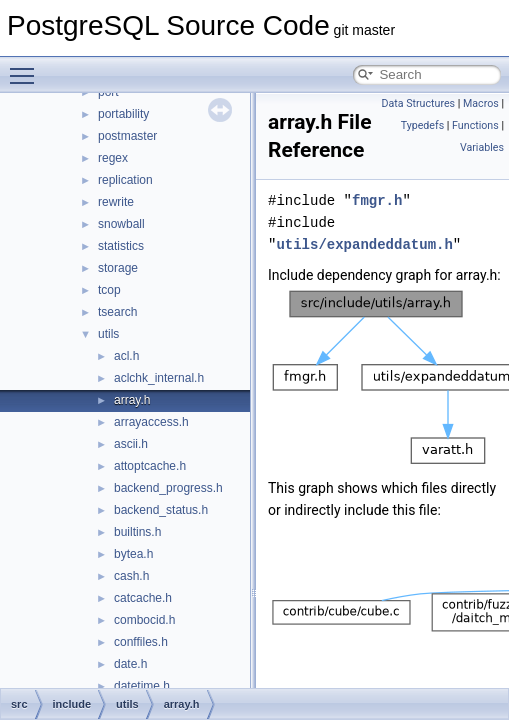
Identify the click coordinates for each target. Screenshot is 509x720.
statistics (121, 246)
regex (113, 158)
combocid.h (144, 620)
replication (125, 180)
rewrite (116, 202)
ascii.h (131, 444)
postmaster (127, 136)
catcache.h (143, 598)
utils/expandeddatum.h (364, 244)
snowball (121, 224)
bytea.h (133, 554)
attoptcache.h (150, 466)
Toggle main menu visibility (27, 67)
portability (123, 114)
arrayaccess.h (151, 422)
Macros (481, 103)
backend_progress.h (168, 488)
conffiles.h (141, 642)
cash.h (131, 576)
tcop (109, 290)
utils (108, 334)
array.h (132, 400)
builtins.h (137, 532)
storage (118, 268)
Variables (482, 147)
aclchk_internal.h (159, 378)
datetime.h (142, 686)
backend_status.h (161, 510)
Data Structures (418, 103)
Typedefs (423, 125)
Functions (475, 125)
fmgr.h (377, 200)
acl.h (126, 356)
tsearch (117, 312)
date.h (130, 664)
